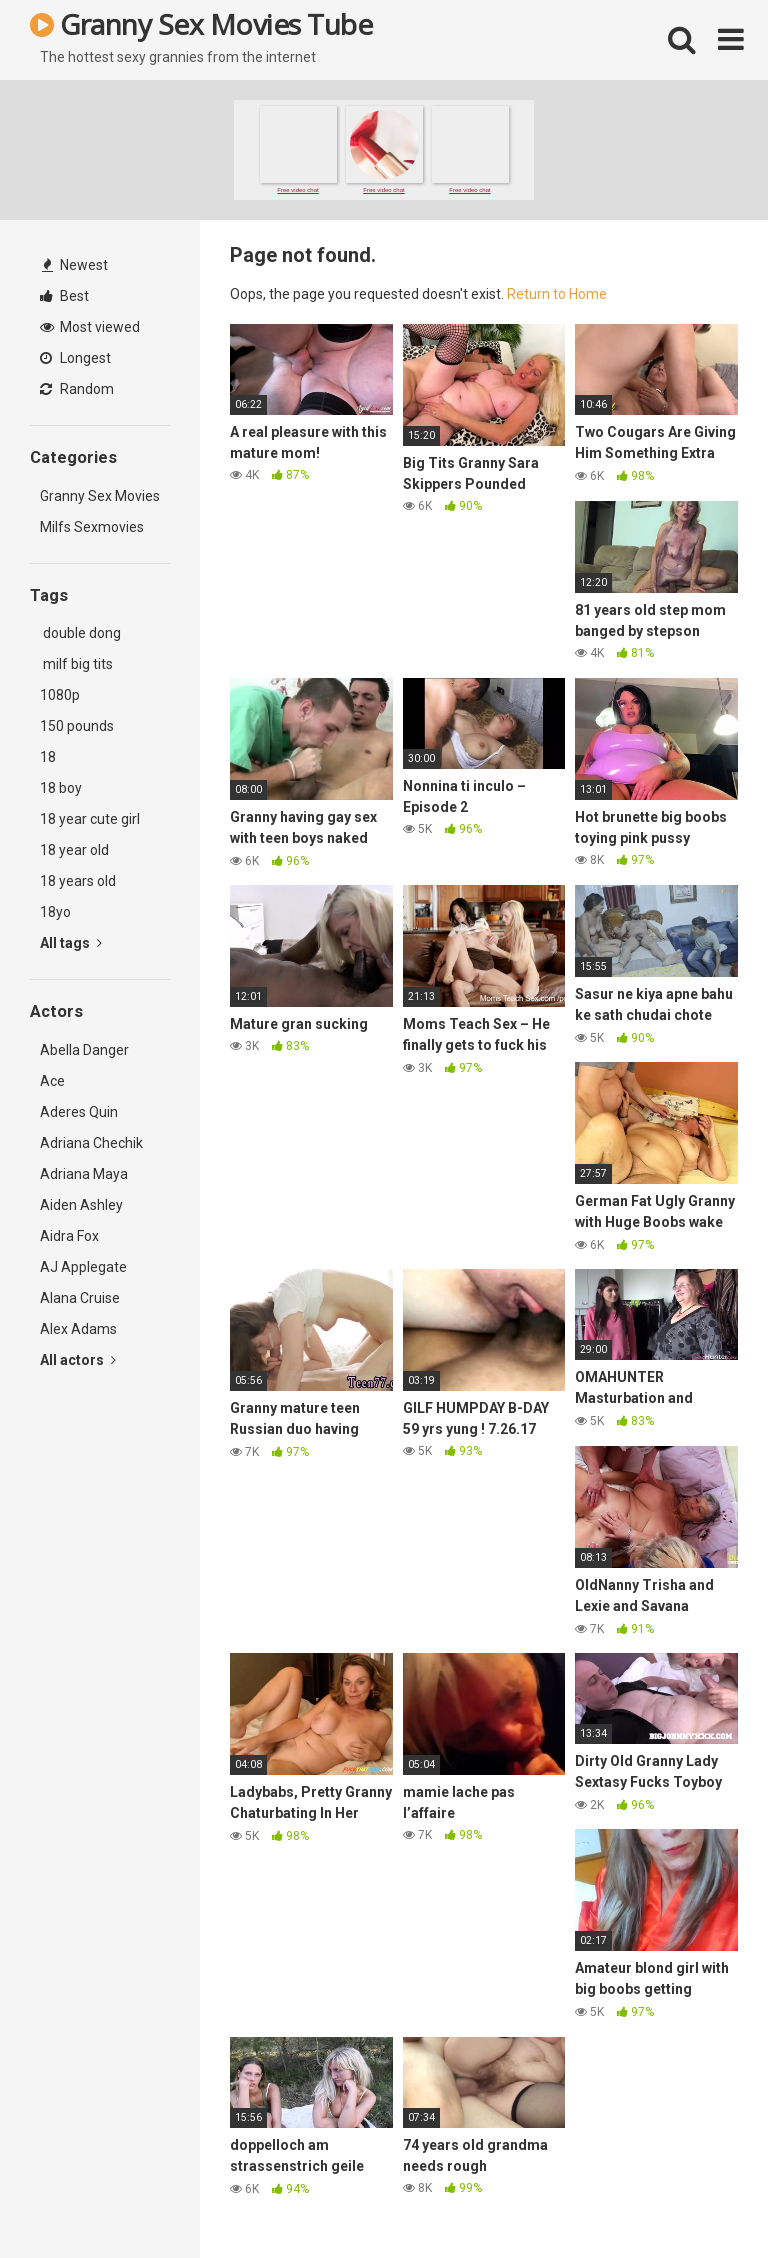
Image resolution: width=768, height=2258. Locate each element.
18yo (55, 912)
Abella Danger (84, 1050)
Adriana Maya (84, 1174)
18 (48, 757)
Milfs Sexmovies (92, 527)
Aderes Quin (79, 1112)
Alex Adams (78, 1329)
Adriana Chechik (91, 1143)
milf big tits (76, 664)
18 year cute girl (90, 819)
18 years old (78, 881)
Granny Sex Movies (100, 496)
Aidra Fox (69, 1236)
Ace (52, 1081)
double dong (80, 633)
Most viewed (90, 327)
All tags (71, 943)
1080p (60, 695)
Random (77, 389)
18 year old (74, 850)
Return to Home (557, 294)
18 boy (61, 788)
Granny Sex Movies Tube (201, 24)
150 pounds (77, 726)
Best (64, 296)
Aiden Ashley (81, 1205)
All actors (78, 1360)
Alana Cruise (80, 1298)
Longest (75, 358)
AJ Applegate (83, 1267)
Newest (75, 265)
